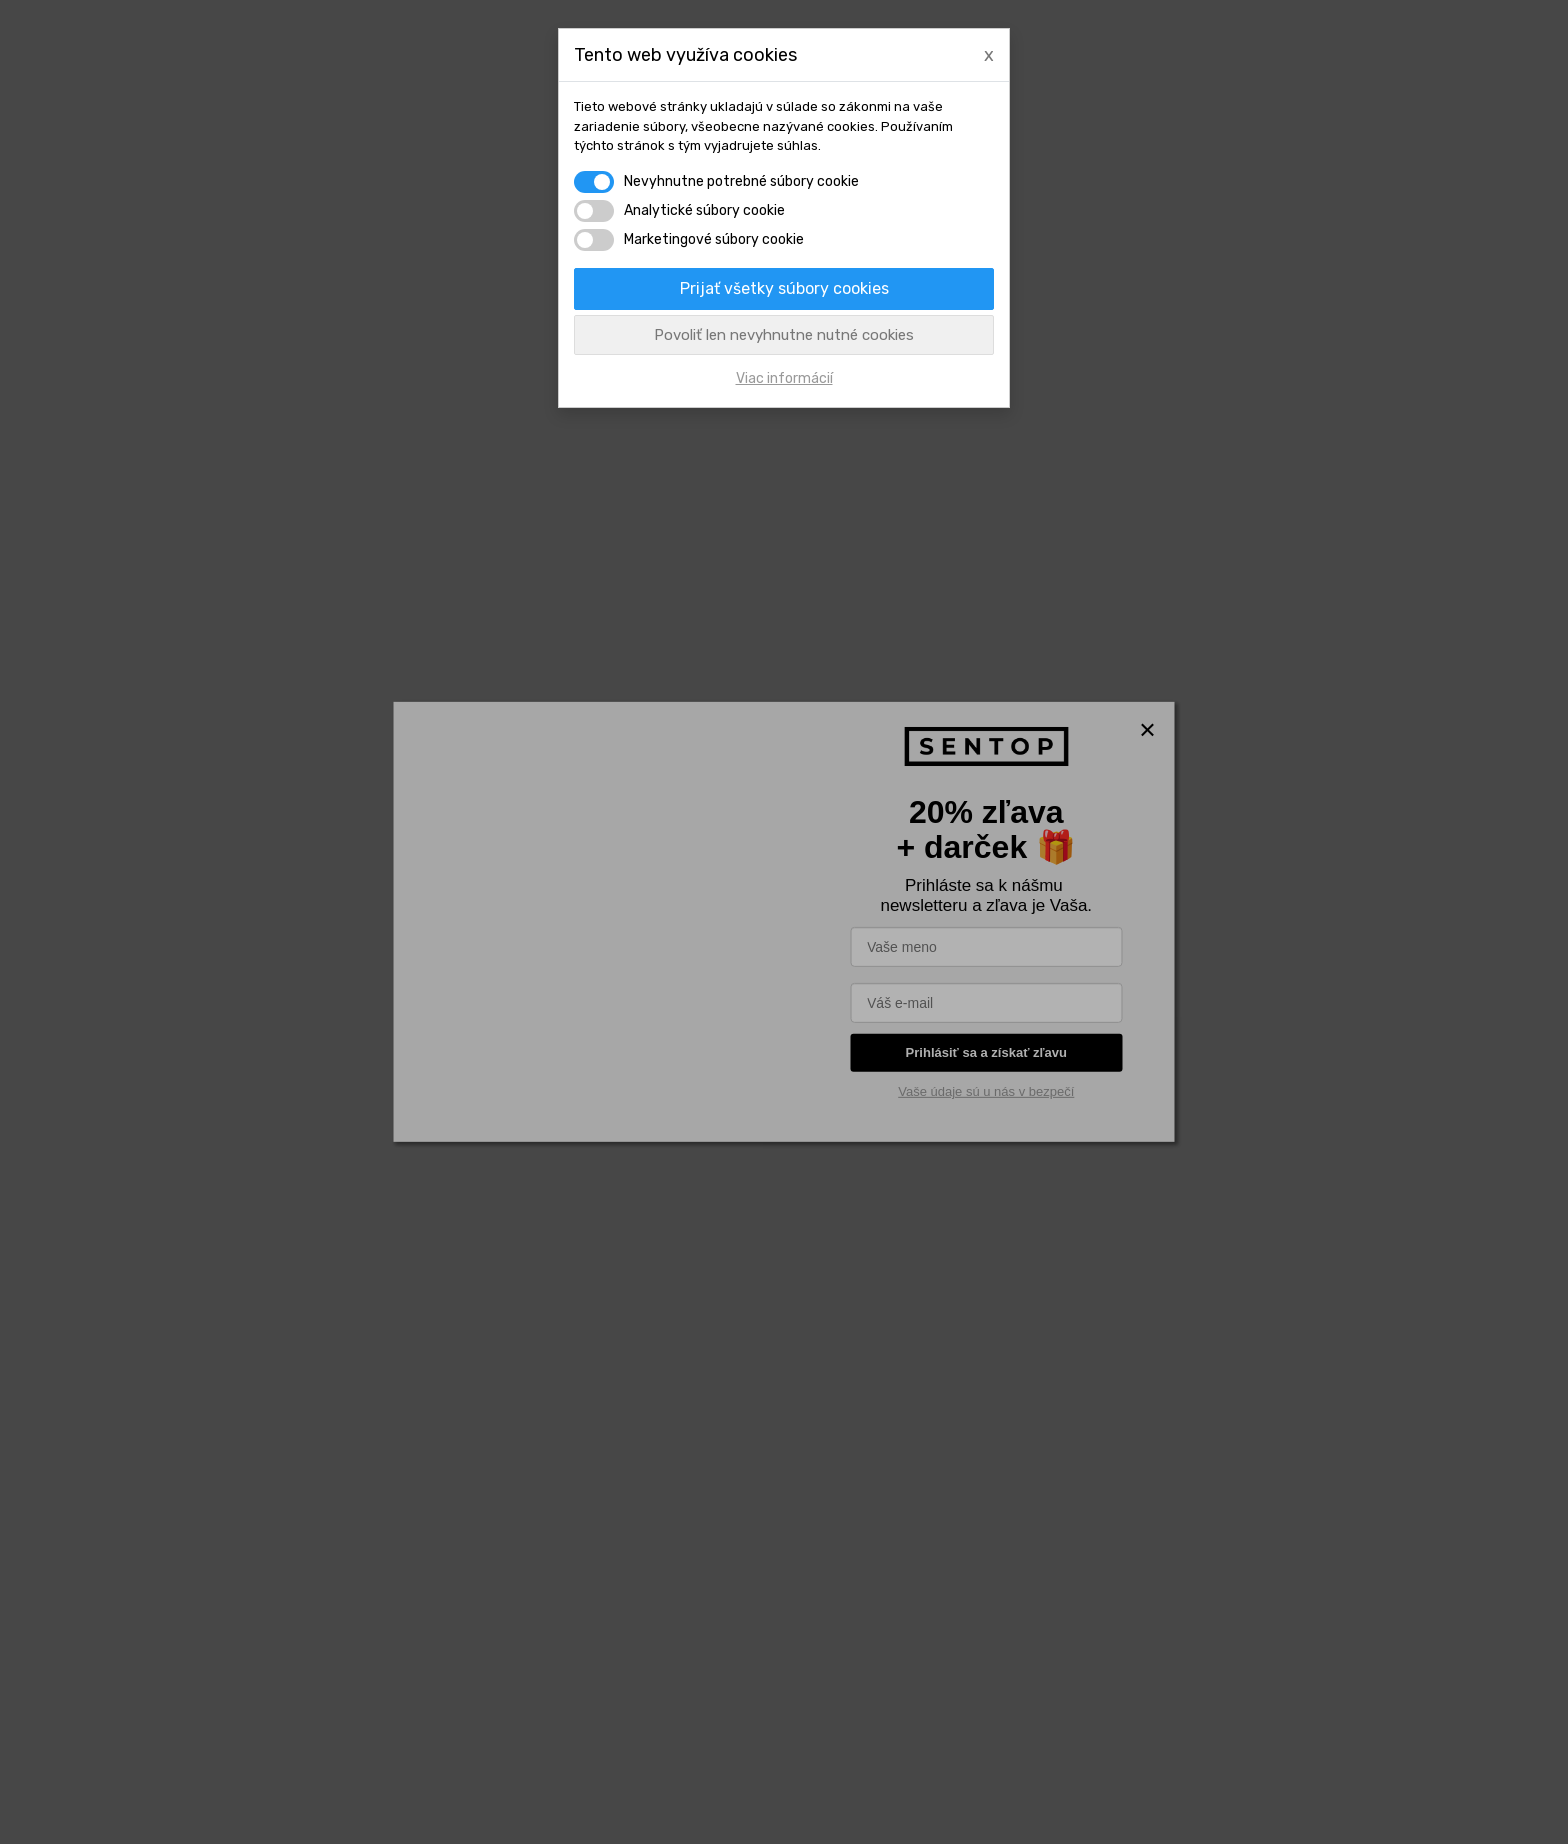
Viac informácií (784, 378)
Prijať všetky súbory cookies (784, 288)
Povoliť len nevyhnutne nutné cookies (784, 335)
